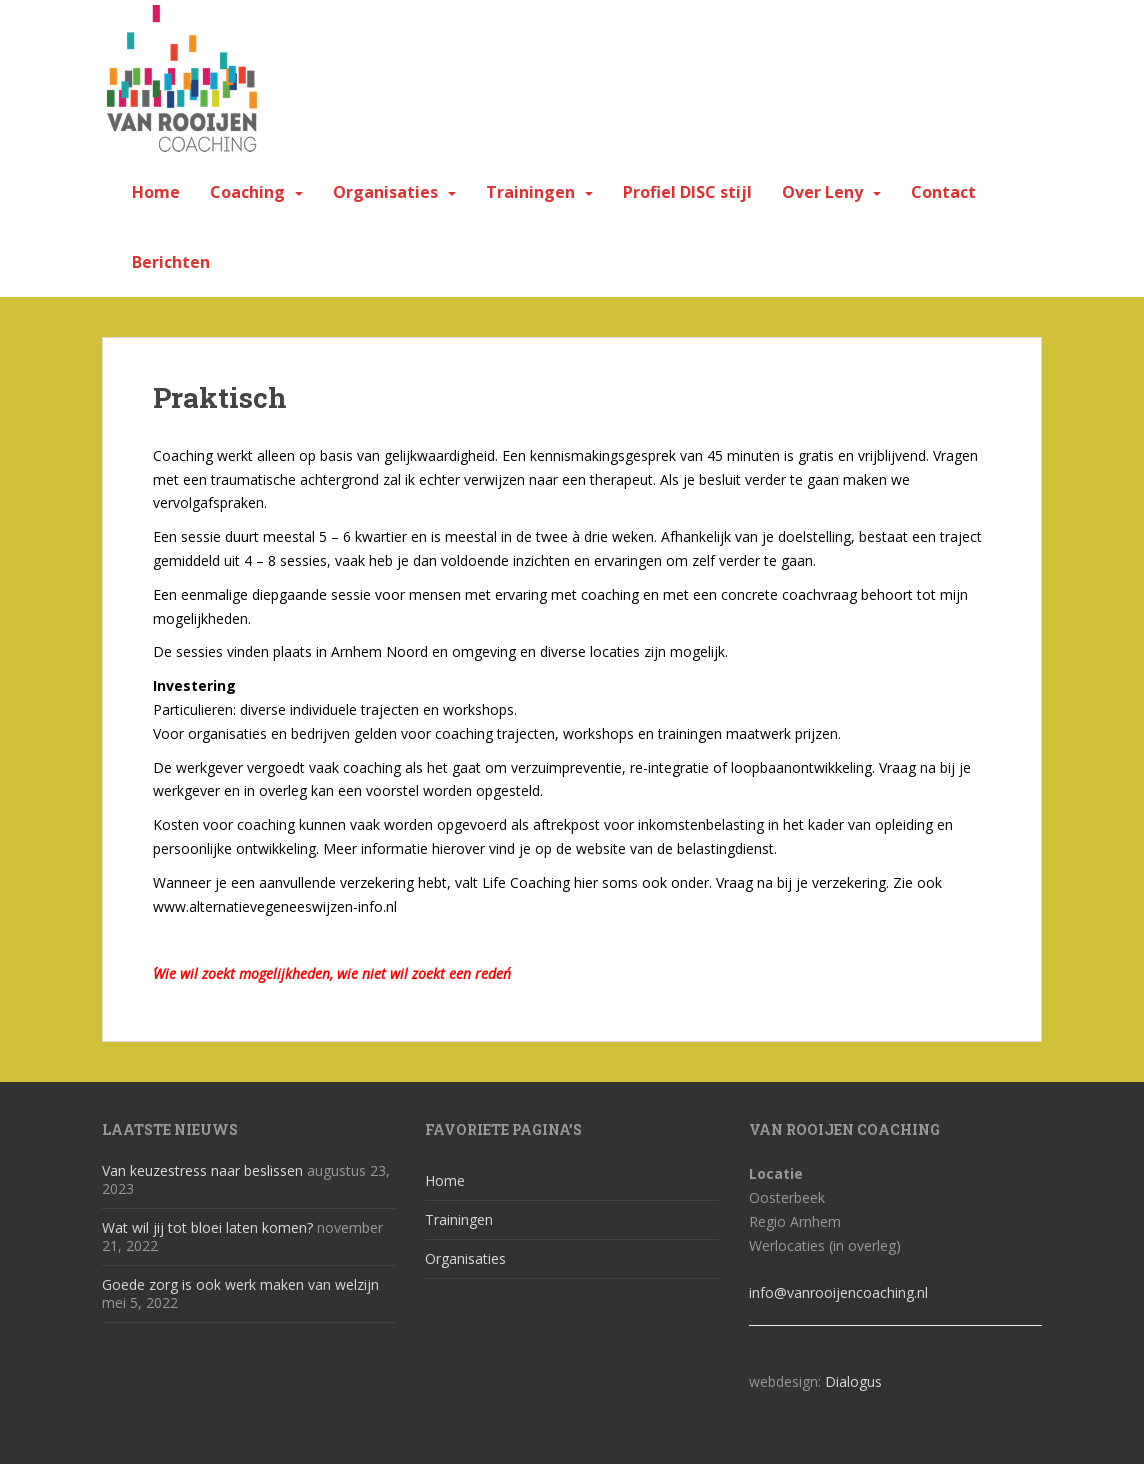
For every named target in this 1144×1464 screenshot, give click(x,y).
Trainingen (530, 192)
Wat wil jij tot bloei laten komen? (207, 1227)
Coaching (247, 192)
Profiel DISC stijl (687, 192)
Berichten (171, 262)
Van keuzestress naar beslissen (202, 1170)
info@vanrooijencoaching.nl (838, 1292)
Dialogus (853, 1381)
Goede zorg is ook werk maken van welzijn (240, 1284)
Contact (943, 192)
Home (156, 192)
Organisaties (385, 192)
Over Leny (822, 192)
